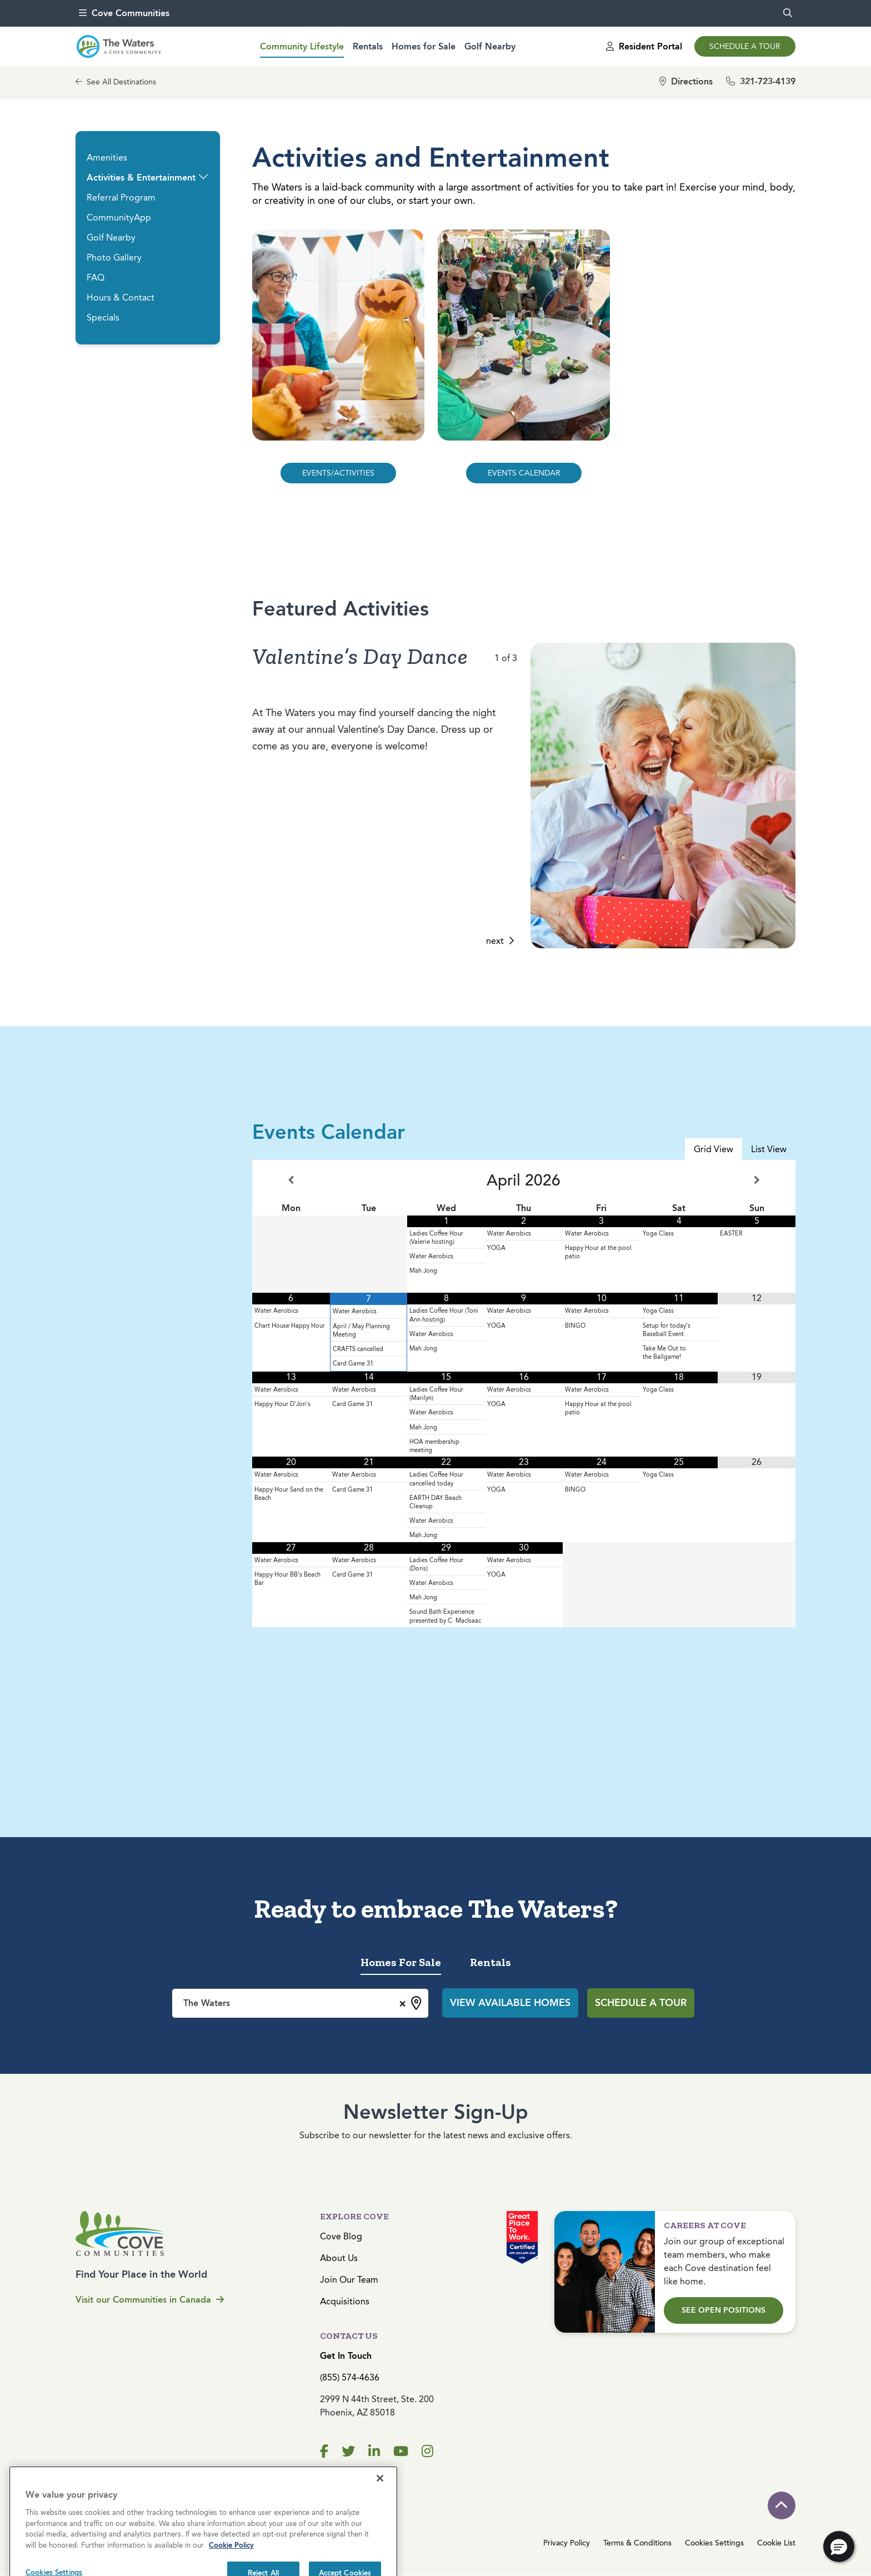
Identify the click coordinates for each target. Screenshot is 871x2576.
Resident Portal (644, 46)
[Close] (380, 2534)
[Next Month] (756, 1180)
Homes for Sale (423, 46)
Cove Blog (341, 2236)
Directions (686, 81)
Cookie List (776, 2543)
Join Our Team (349, 2279)
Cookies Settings (714, 2543)
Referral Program (121, 197)
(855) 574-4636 (349, 2377)
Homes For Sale (401, 1962)
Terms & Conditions (637, 2543)
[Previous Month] (291, 1180)
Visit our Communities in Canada (150, 2299)
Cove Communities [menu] (124, 13)
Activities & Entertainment (141, 177)
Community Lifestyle (302, 46)
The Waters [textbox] (206, 2003)
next (500, 941)
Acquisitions (344, 2301)
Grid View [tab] (713, 1149)
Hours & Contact (120, 297)
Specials (103, 317)
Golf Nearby (489, 46)
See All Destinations (116, 82)
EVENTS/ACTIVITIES (338, 473)
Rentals (368, 46)
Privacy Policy (566, 2543)
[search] (787, 13)
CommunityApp (119, 217)
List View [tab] (769, 1149)
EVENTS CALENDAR (524, 473)
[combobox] (300, 2003)
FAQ (95, 277)
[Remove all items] (401, 2002)
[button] (203, 177)
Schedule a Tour (744, 46)
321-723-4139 (760, 81)
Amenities (107, 157)
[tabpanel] (523, 1393)
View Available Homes (510, 2002)
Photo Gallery (114, 257)
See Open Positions (723, 2310)
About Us (339, 2258)
